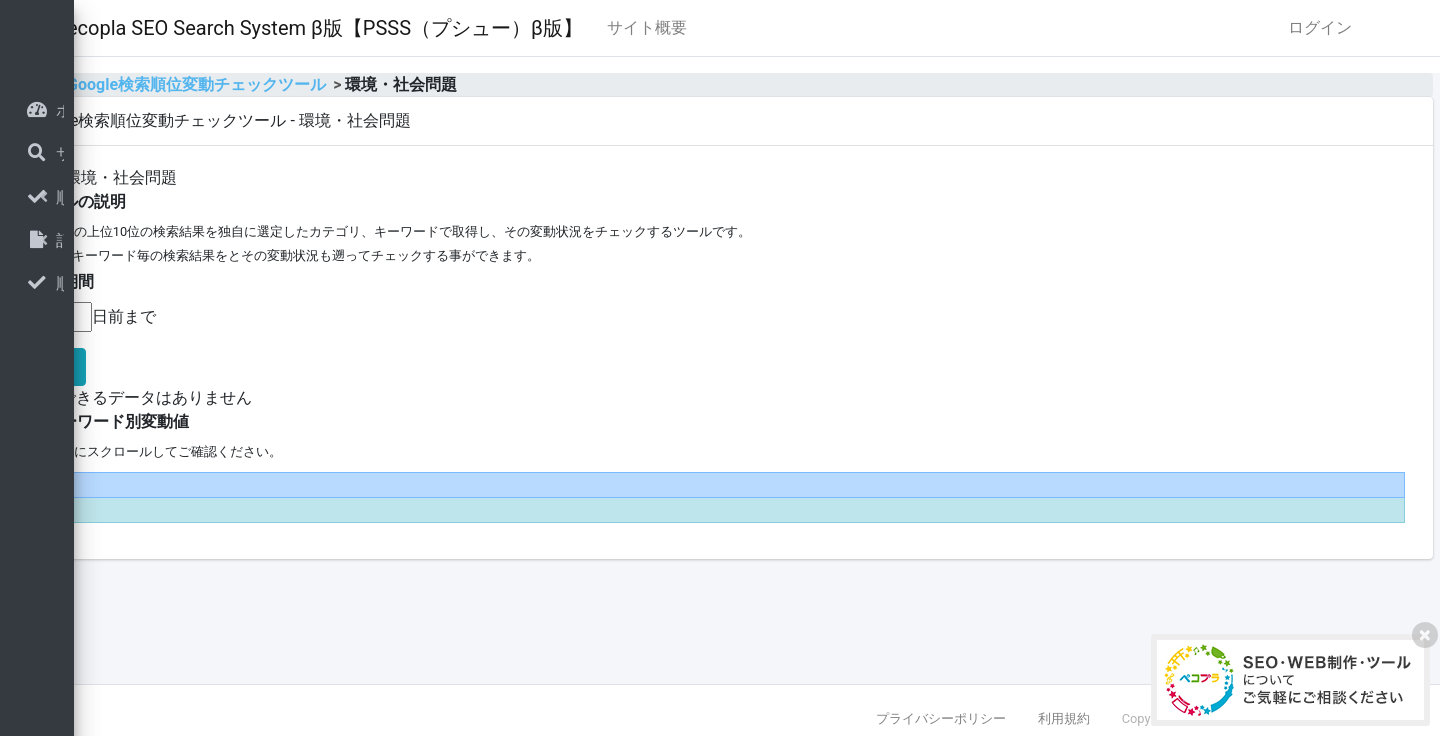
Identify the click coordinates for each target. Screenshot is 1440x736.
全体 (286, 177)
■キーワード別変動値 (362, 421)
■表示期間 (307, 281)
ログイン (1320, 27)
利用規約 (1064, 718)
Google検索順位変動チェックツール (446, 84)
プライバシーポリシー (941, 718)
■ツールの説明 (323, 201)
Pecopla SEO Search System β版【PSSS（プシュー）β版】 (568, 28)
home (278, 84)
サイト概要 (897, 27)
